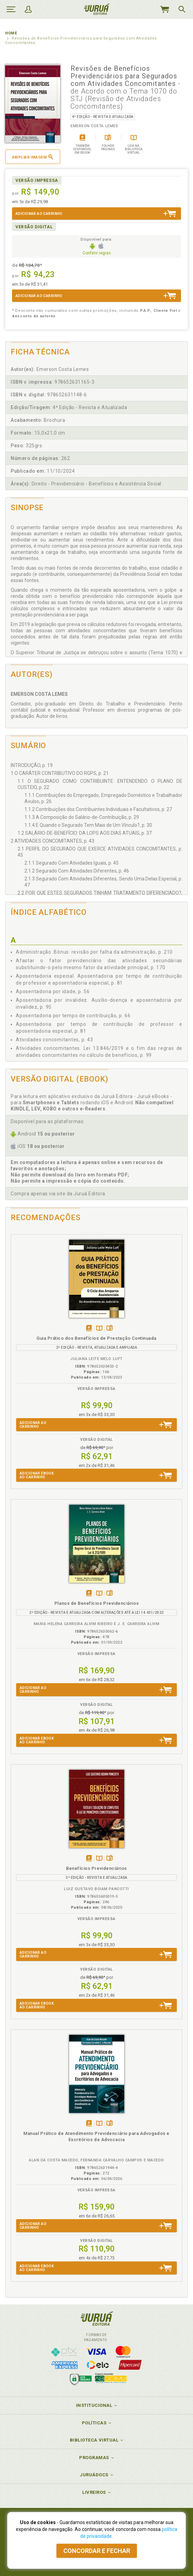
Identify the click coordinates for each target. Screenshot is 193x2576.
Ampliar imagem (32, 157)
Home (11, 33)
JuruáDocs (94, 2474)
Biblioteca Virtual (94, 2440)
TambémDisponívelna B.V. (99, 1328)
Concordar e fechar (96, 2550)
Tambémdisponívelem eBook (89, 1328)
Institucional (94, 2405)
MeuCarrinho (164, 9)
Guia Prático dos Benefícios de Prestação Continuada (96, 1338)
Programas (94, 2457)
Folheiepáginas (109, 1328)
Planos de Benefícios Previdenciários (96, 1603)
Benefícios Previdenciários (96, 1868)
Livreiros (94, 2492)
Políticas (94, 2422)
